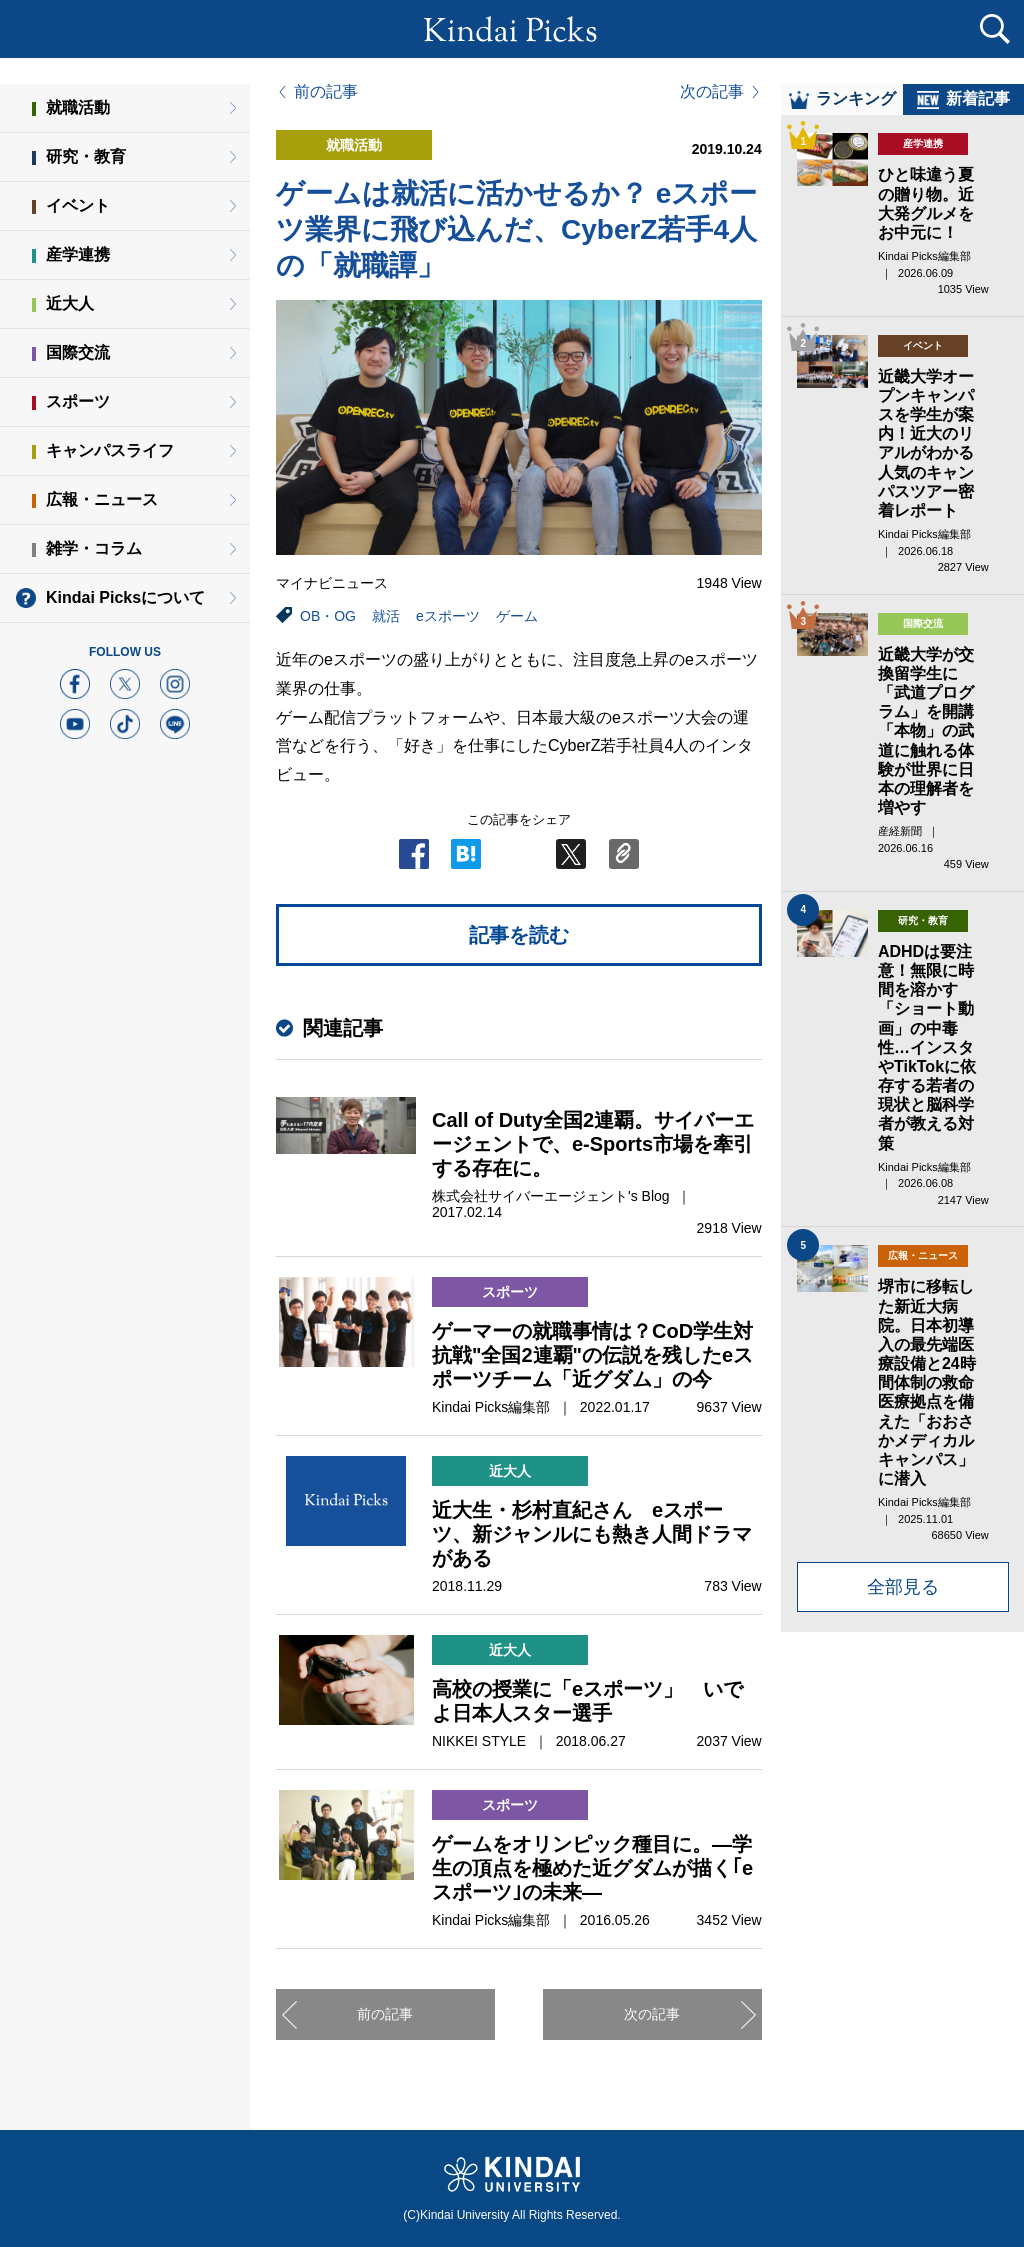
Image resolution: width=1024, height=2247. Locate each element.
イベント (78, 205)
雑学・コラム (94, 548)
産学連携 (78, 254)
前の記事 (326, 92)
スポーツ (78, 401)
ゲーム (517, 616)
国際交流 (78, 352)
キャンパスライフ (110, 450)
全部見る (903, 1604)
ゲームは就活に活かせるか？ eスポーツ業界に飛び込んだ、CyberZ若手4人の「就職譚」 (516, 229)
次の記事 (712, 92)
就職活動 (78, 107)
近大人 (70, 303)
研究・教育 (86, 156)
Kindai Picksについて (125, 597)
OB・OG (328, 616)
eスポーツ (448, 616)
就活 (386, 616)
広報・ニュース (102, 499)
